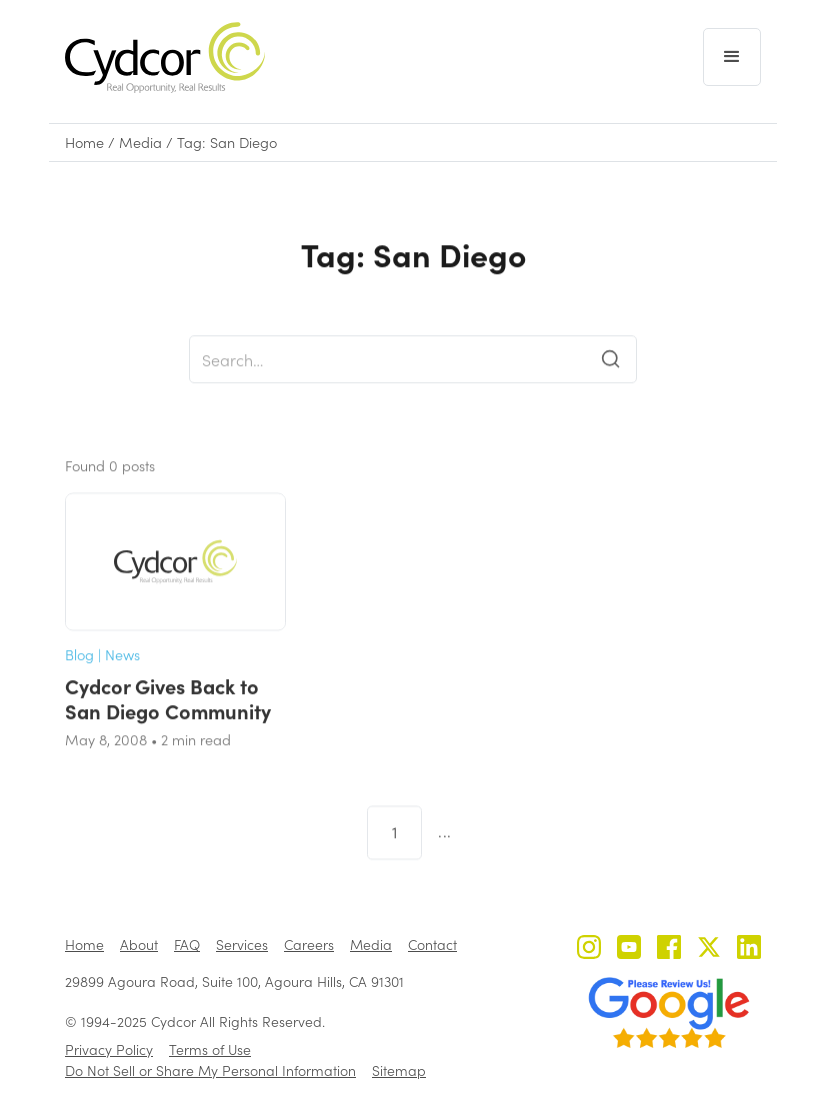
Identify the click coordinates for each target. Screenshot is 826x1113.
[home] (165, 57)
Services (242, 944)
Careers (309, 944)
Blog (79, 673)
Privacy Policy (109, 1049)
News (122, 673)
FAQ (187, 944)
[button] (732, 57)
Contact (432, 944)
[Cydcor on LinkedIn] (749, 949)
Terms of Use (210, 1049)
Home (84, 142)
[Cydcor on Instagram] (589, 949)
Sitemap (399, 1070)
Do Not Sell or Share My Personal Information (210, 1070)
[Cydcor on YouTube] (629, 949)
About (139, 944)
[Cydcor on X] (709, 949)
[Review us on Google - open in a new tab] (669, 1013)
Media (140, 142)
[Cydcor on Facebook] (669, 949)
